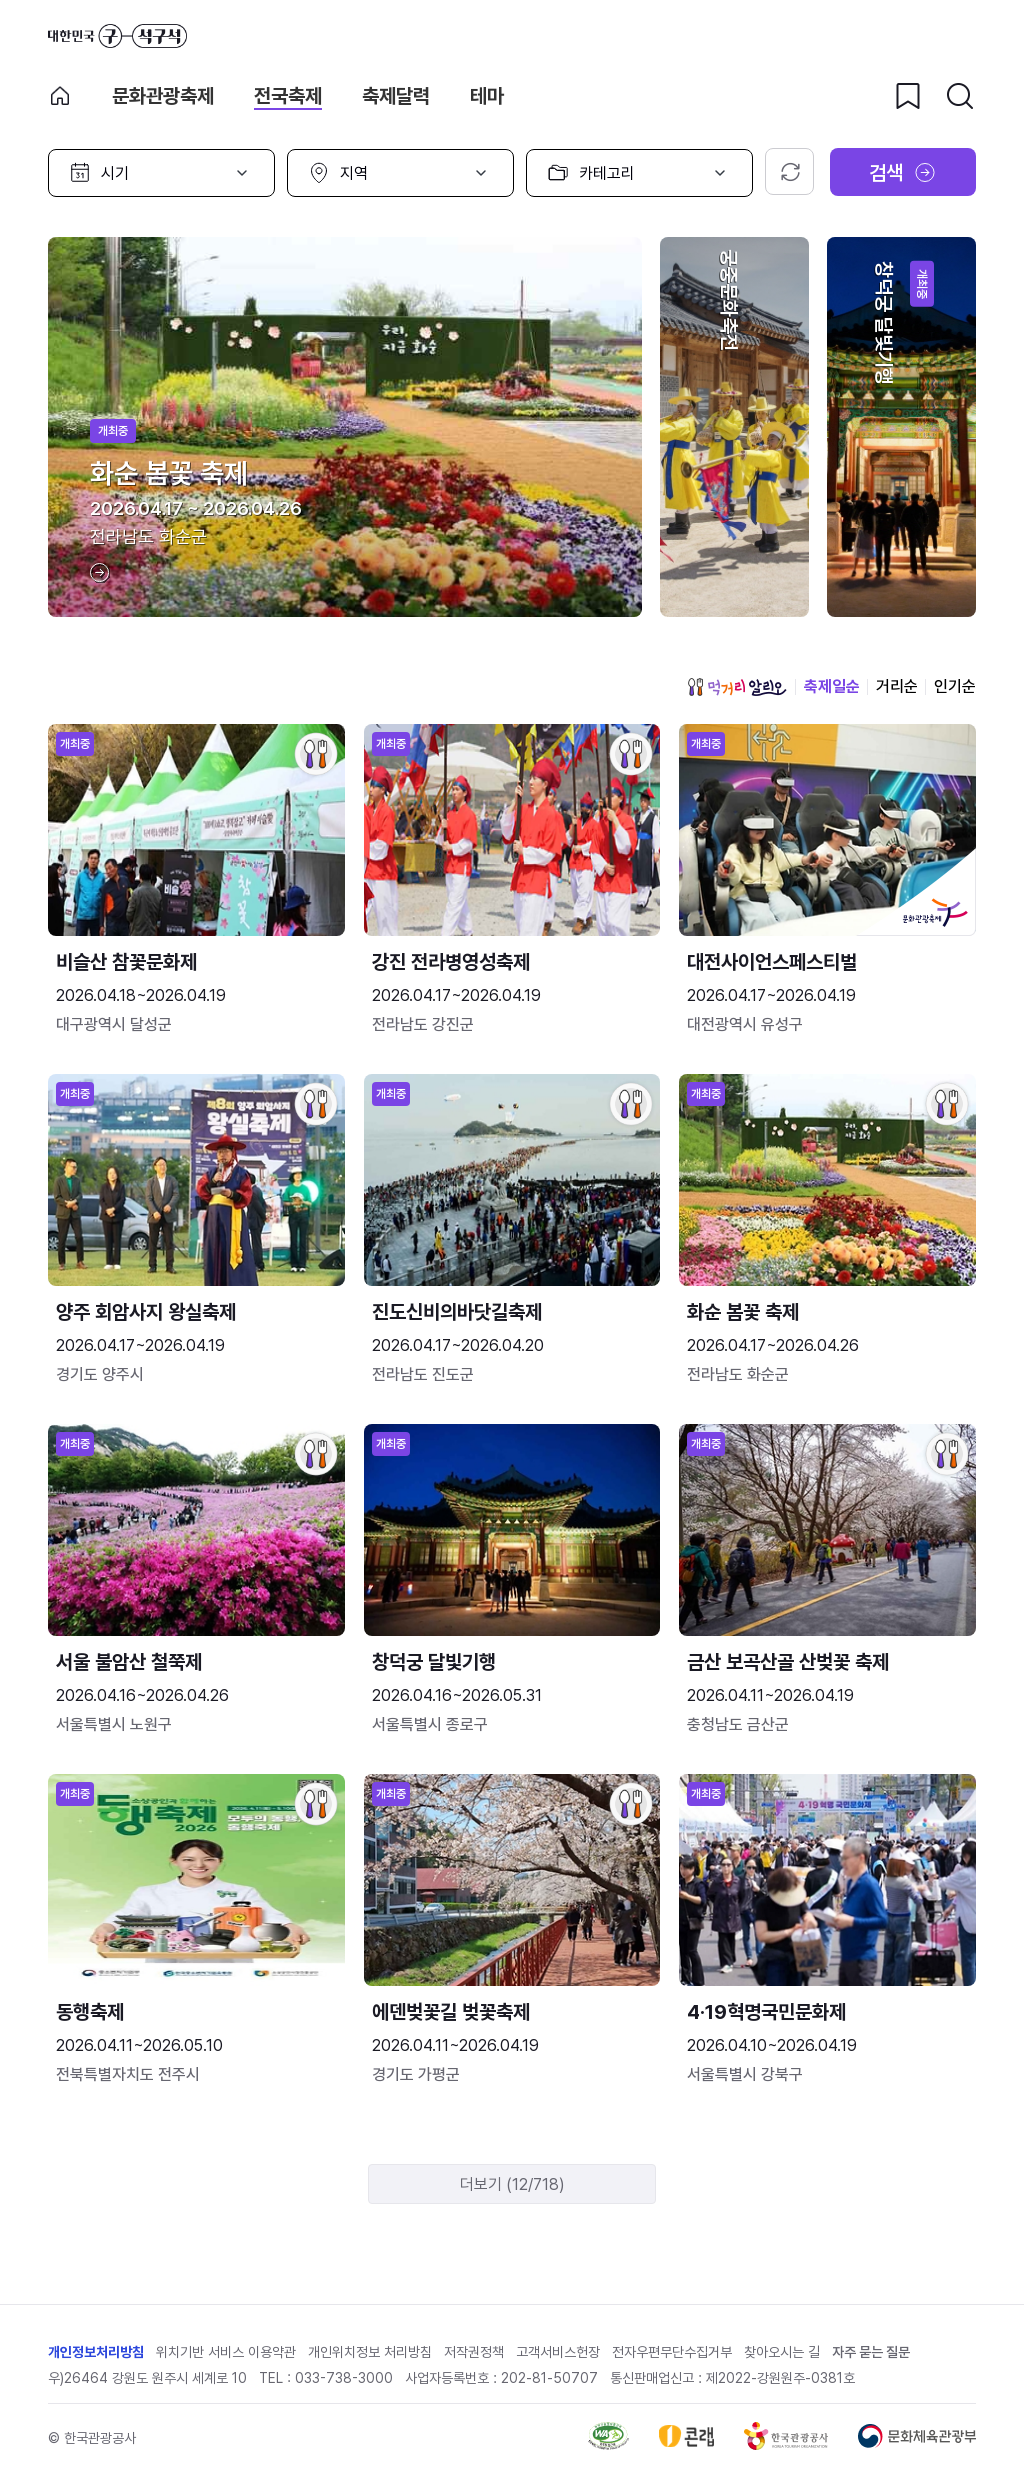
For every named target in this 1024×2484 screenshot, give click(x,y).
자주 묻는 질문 (871, 2352)
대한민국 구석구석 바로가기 (117, 36)
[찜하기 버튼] (908, 96)
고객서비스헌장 (558, 2352)
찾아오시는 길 (782, 2352)
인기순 (955, 686)
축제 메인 (60, 96)
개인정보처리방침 (96, 2352)
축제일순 (832, 686)
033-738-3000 (344, 2378)
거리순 (897, 686)
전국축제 (288, 96)
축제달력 (396, 96)
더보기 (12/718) (512, 2184)
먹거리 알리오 (737, 687)
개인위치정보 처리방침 (370, 2352)
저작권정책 (474, 2352)
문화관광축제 (163, 96)
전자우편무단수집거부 (672, 2352)
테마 (487, 96)
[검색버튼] (960, 96)
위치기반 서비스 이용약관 (226, 2352)
